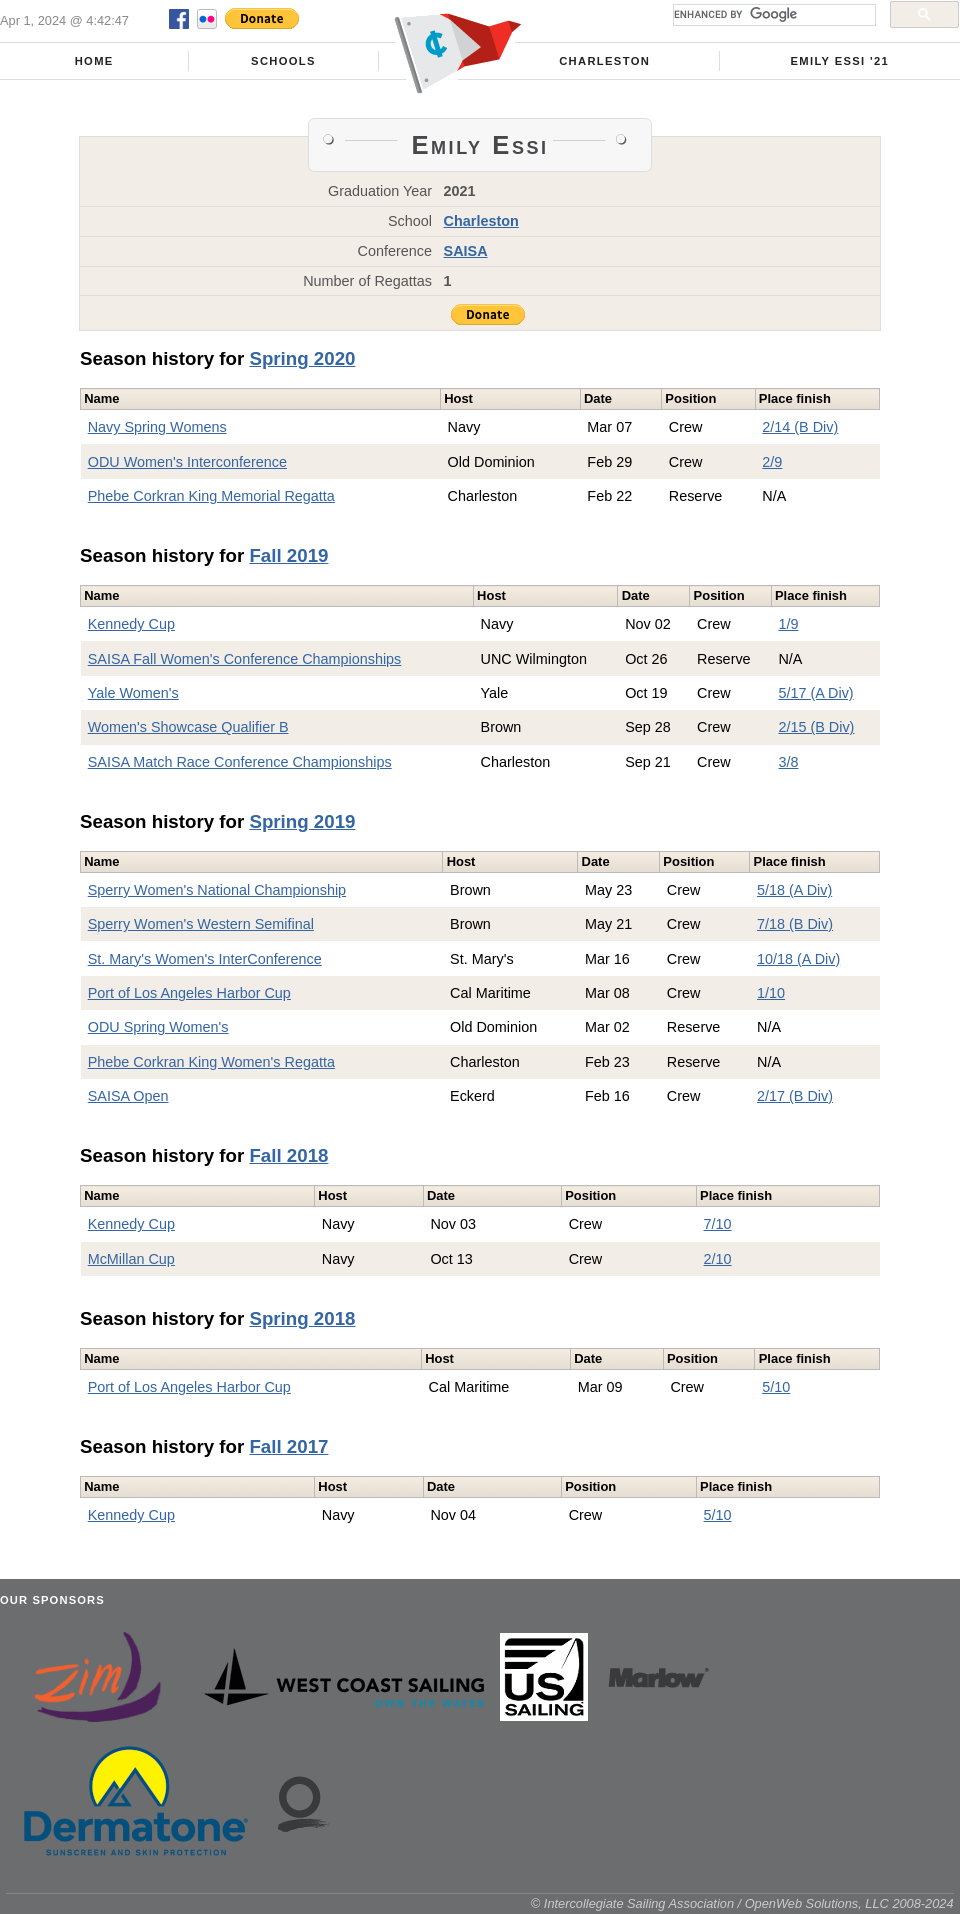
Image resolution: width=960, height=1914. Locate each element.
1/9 (788, 624)
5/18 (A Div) (794, 890)
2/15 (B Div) (816, 727)
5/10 (776, 1387)
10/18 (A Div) (798, 959)
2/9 (772, 462)
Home (94, 61)
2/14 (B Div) (800, 427)
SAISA (466, 251)
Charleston (604, 61)
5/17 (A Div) (815, 693)
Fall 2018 (288, 1155)
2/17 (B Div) (795, 1096)
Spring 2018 (302, 1318)
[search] (772, 15)
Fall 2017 (288, 1446)
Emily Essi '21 (840, 61)
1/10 (771, 993)
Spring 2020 (302, 358)
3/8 (788, 762)
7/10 (718, 1224)
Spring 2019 (302, 821)
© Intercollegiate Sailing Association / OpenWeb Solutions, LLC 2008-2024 (742, 1903)
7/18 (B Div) (795, 924)
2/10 (718, 1259)
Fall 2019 (288, 555)
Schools (283, 61)
